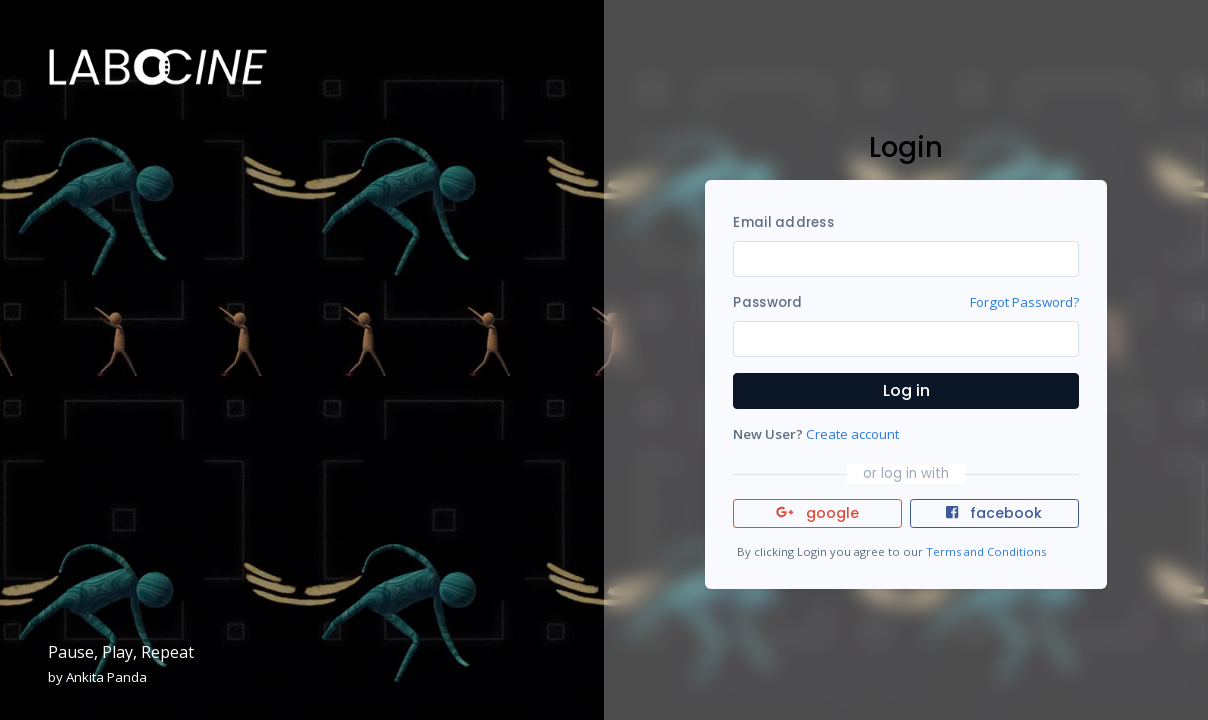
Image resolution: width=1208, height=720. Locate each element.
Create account (852, 434)
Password (767, 302)
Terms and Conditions (986, 551)
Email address (783, 222)
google (817, 513)
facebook (994, 513)
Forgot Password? (1024, 302)
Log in (906, 390)
